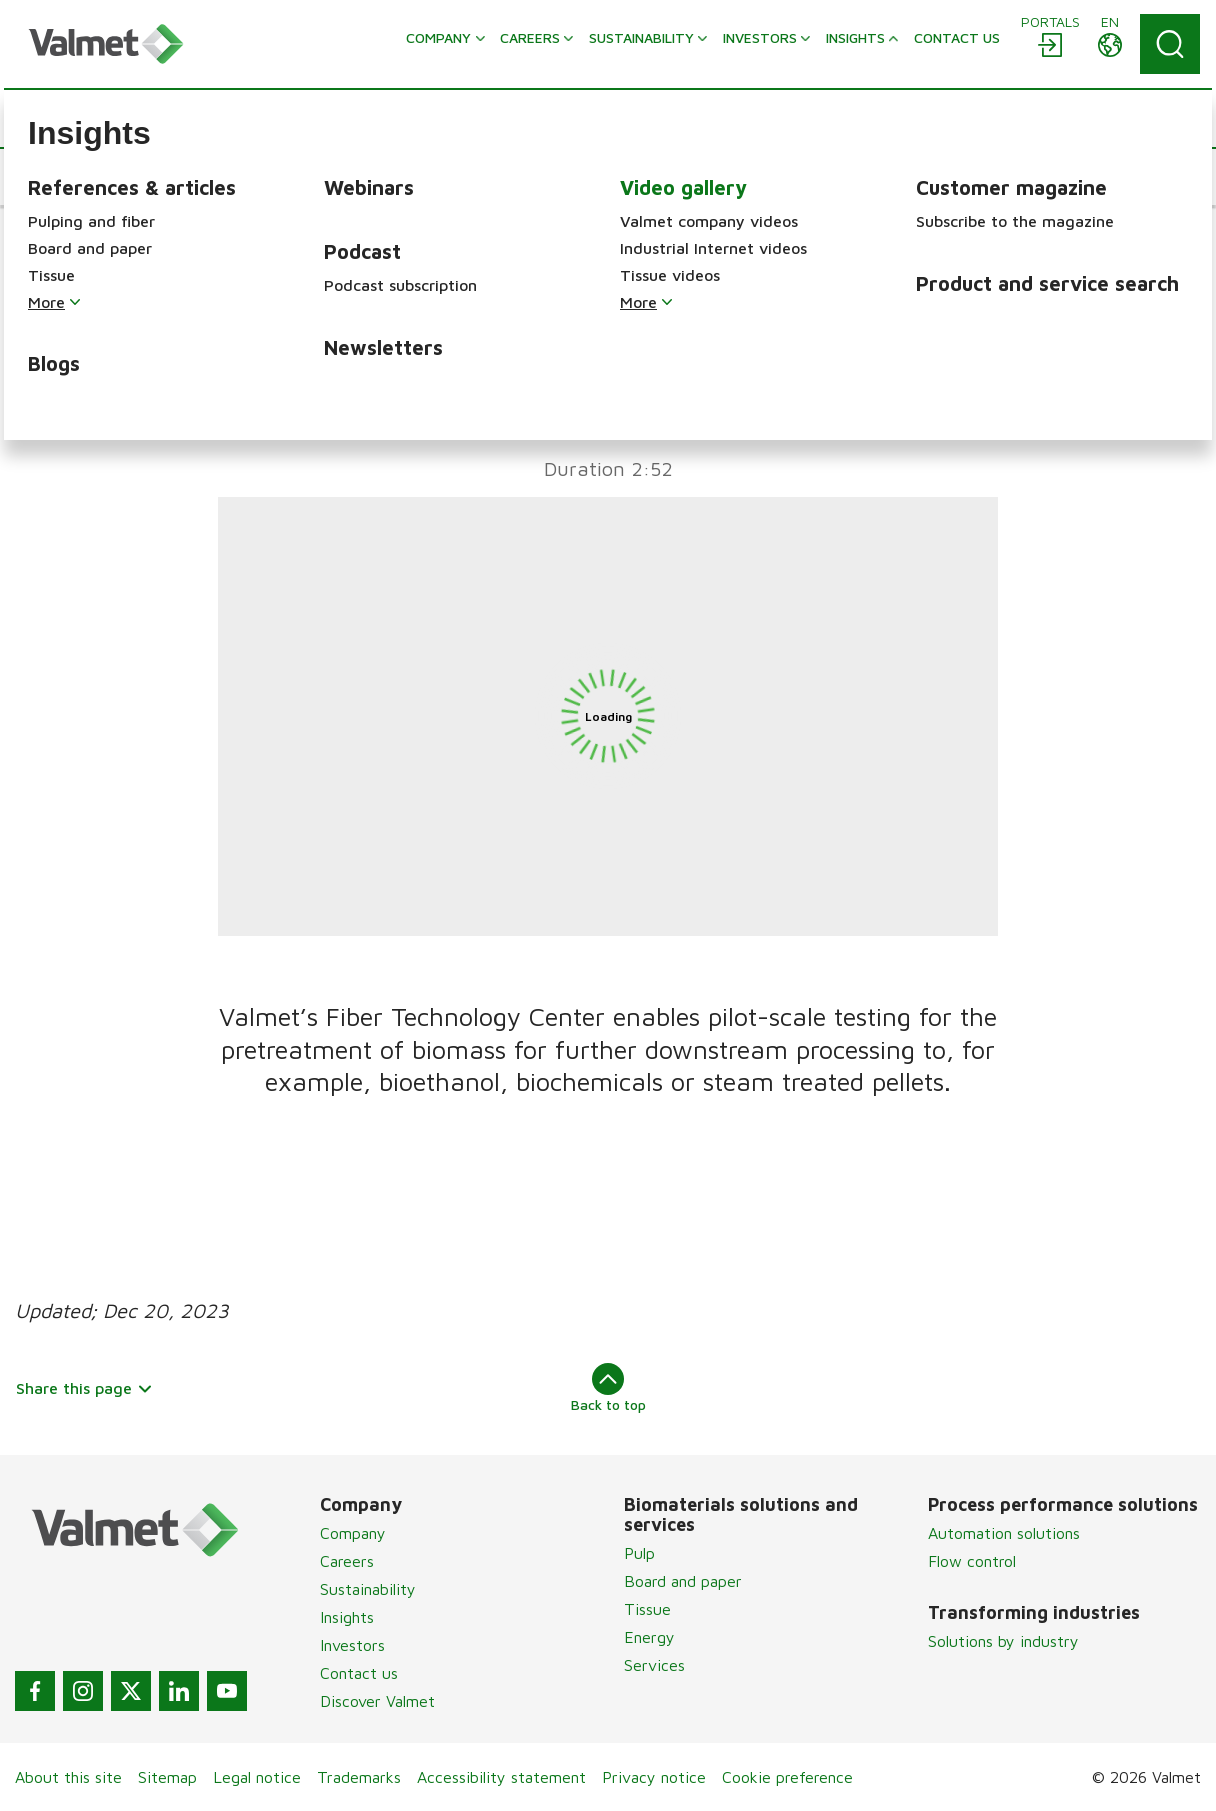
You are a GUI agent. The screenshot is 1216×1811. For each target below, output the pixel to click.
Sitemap (167, 1777)
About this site (68, 1777)
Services (654, 1665)
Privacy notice (654, 1777)
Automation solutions (1004, 1533)
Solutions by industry (1003, 1641)
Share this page (84, 1388)
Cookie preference (787, 1777)
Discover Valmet (377, 1701)
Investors (352, 1645)
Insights (347, 1617)
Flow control (972, 1561)
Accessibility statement (501, 1777)
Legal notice (257, 1777)
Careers (347, 1561)
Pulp (639, 1553)
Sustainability (368, 1589)
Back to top (608, 1388)
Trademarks (359, 1777)
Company (353, 1533)
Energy (649, 1637)
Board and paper (683, 1581)
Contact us (359, 1673)
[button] (75, 177)
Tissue (647, 1609)
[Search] (1170, 44)
